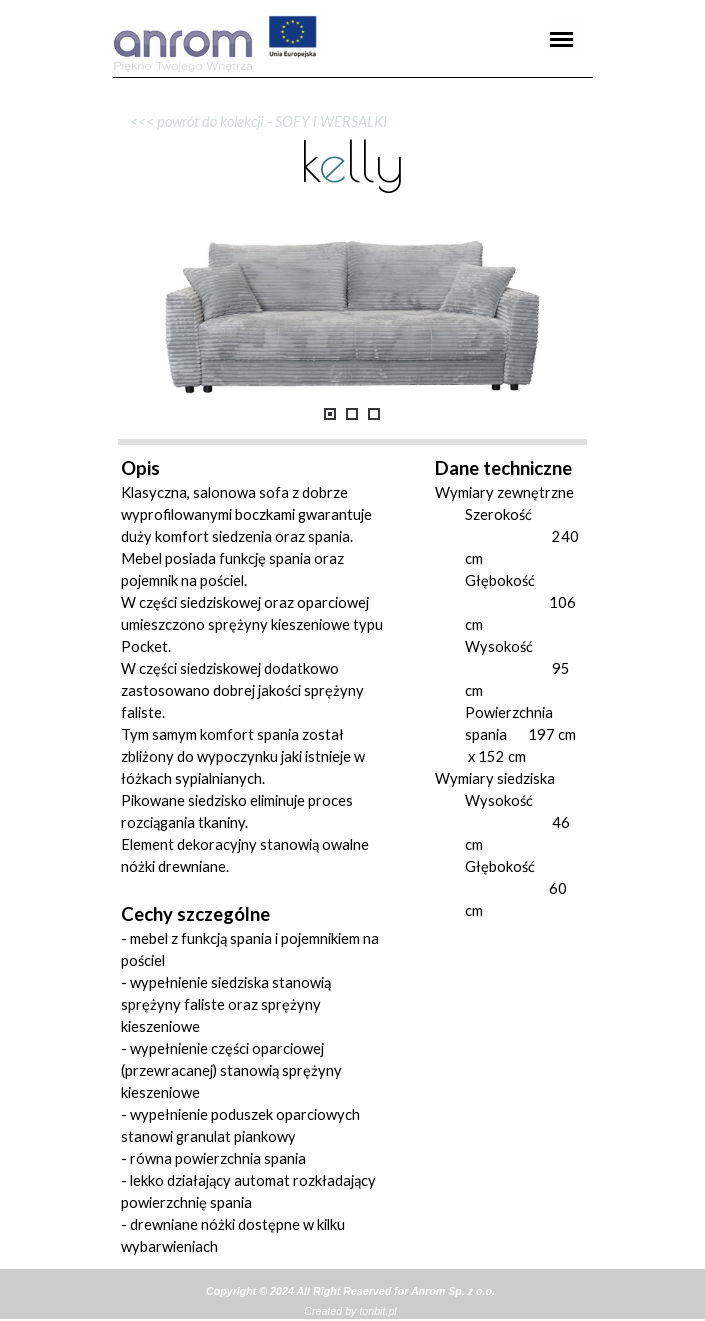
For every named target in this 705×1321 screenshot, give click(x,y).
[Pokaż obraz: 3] (374, 414)
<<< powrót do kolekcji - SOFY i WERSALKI (254, 121)
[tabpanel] (353, 77)
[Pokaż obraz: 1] (330, 414)
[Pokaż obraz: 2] (352, 414)
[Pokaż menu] (562, 39)
